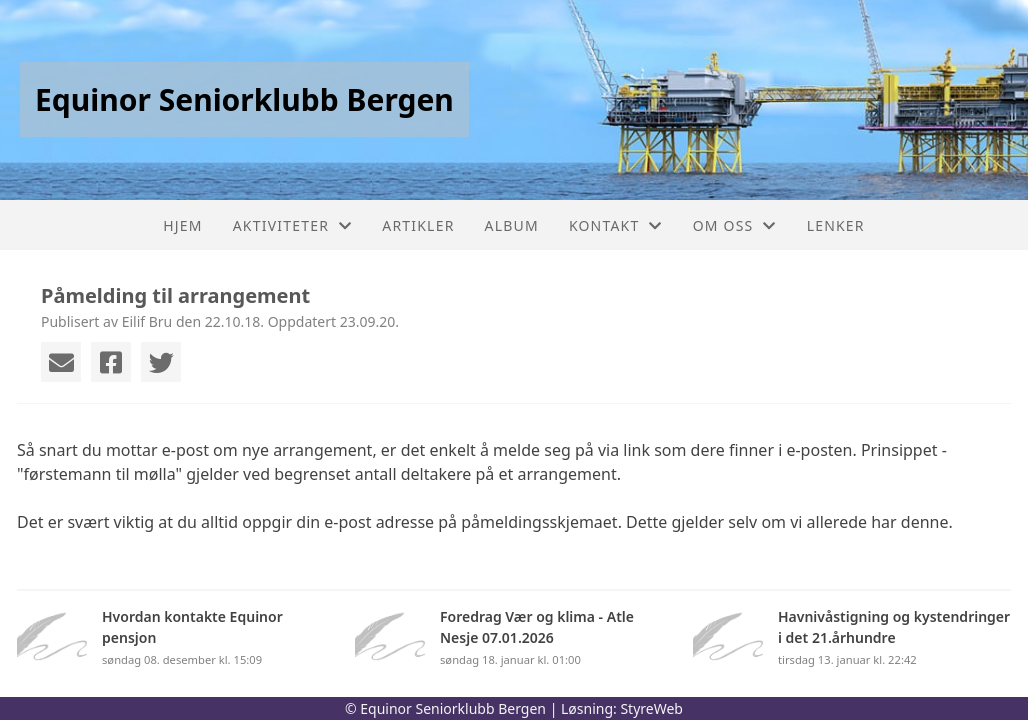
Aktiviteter (293, 225)
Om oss (735, 225)
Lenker (836, 225)
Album (512, 225)
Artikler (418, 225)
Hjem (182, 225)
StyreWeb (651, 708)
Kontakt (616, 225)
